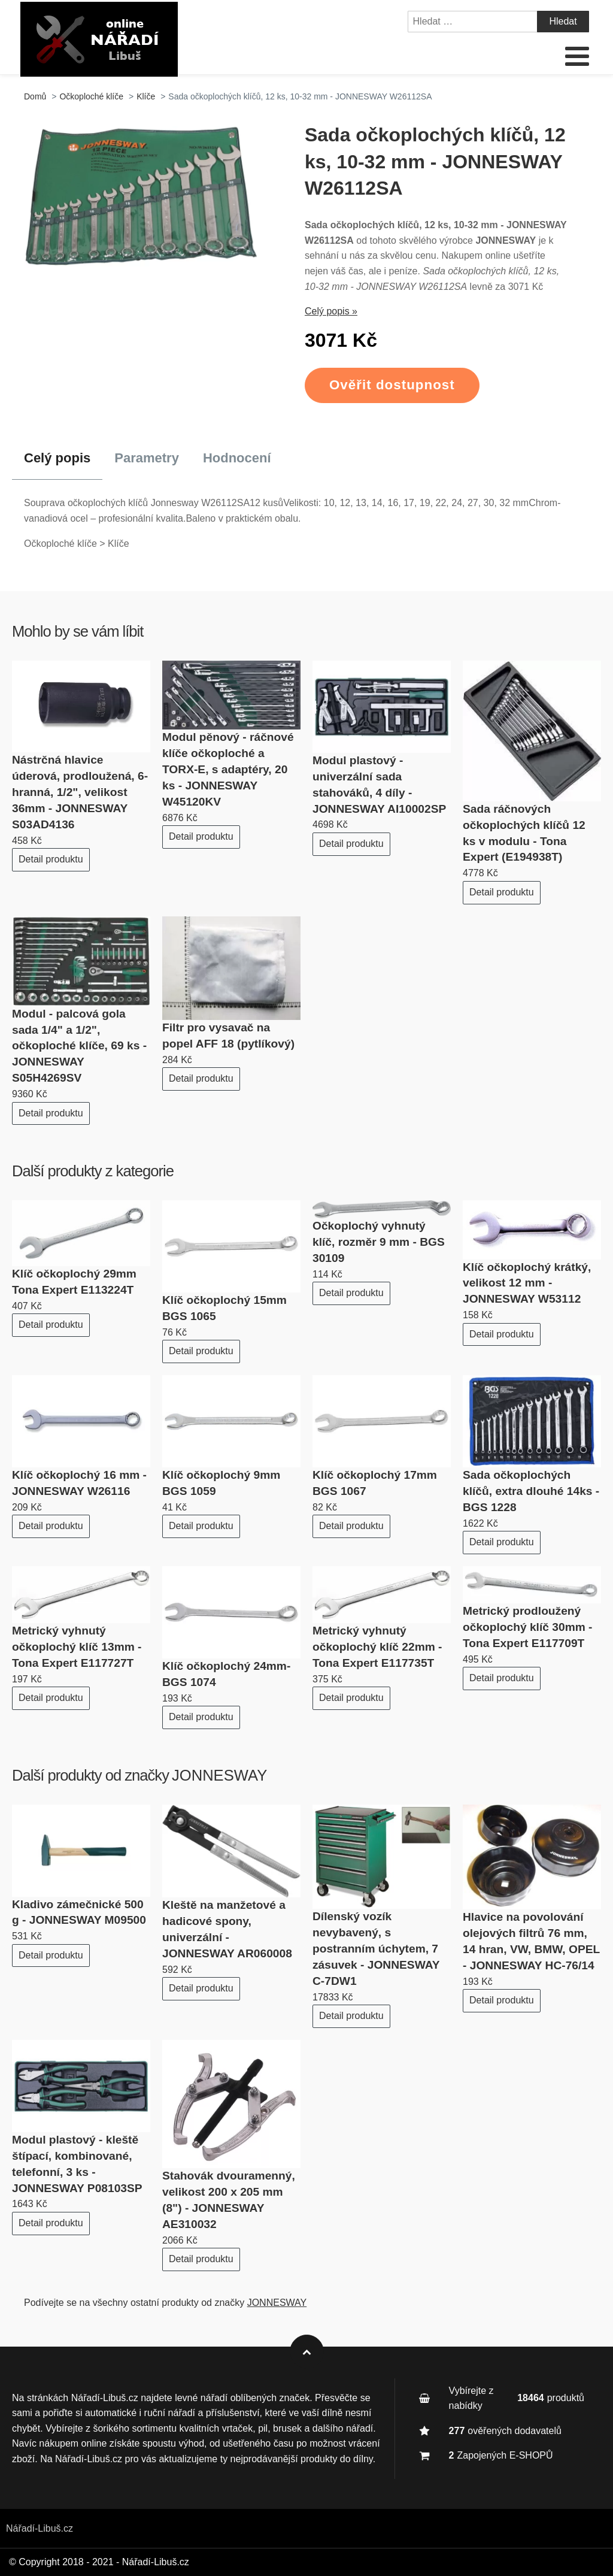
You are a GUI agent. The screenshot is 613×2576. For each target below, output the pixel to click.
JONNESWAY (219, 1775)
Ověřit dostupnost (392, 384)
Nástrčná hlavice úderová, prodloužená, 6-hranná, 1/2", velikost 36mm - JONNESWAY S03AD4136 (80, 792)
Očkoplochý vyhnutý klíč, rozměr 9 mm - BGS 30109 (378, 1241)
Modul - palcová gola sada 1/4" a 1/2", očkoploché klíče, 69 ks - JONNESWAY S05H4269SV (79, 1046)
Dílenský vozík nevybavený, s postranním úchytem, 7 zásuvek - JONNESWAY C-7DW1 (375, 1948)
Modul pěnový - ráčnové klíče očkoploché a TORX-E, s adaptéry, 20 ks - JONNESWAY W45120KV (228, 769)
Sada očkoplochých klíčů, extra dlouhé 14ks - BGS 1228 (531, 1491)
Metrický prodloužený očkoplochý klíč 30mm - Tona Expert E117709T (527, 1627)
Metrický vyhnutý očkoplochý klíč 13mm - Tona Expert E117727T (76, 1646)
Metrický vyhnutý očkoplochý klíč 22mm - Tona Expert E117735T (377, 1646)
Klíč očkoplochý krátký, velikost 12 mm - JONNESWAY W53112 (527, 1283)
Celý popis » (331, 311)
